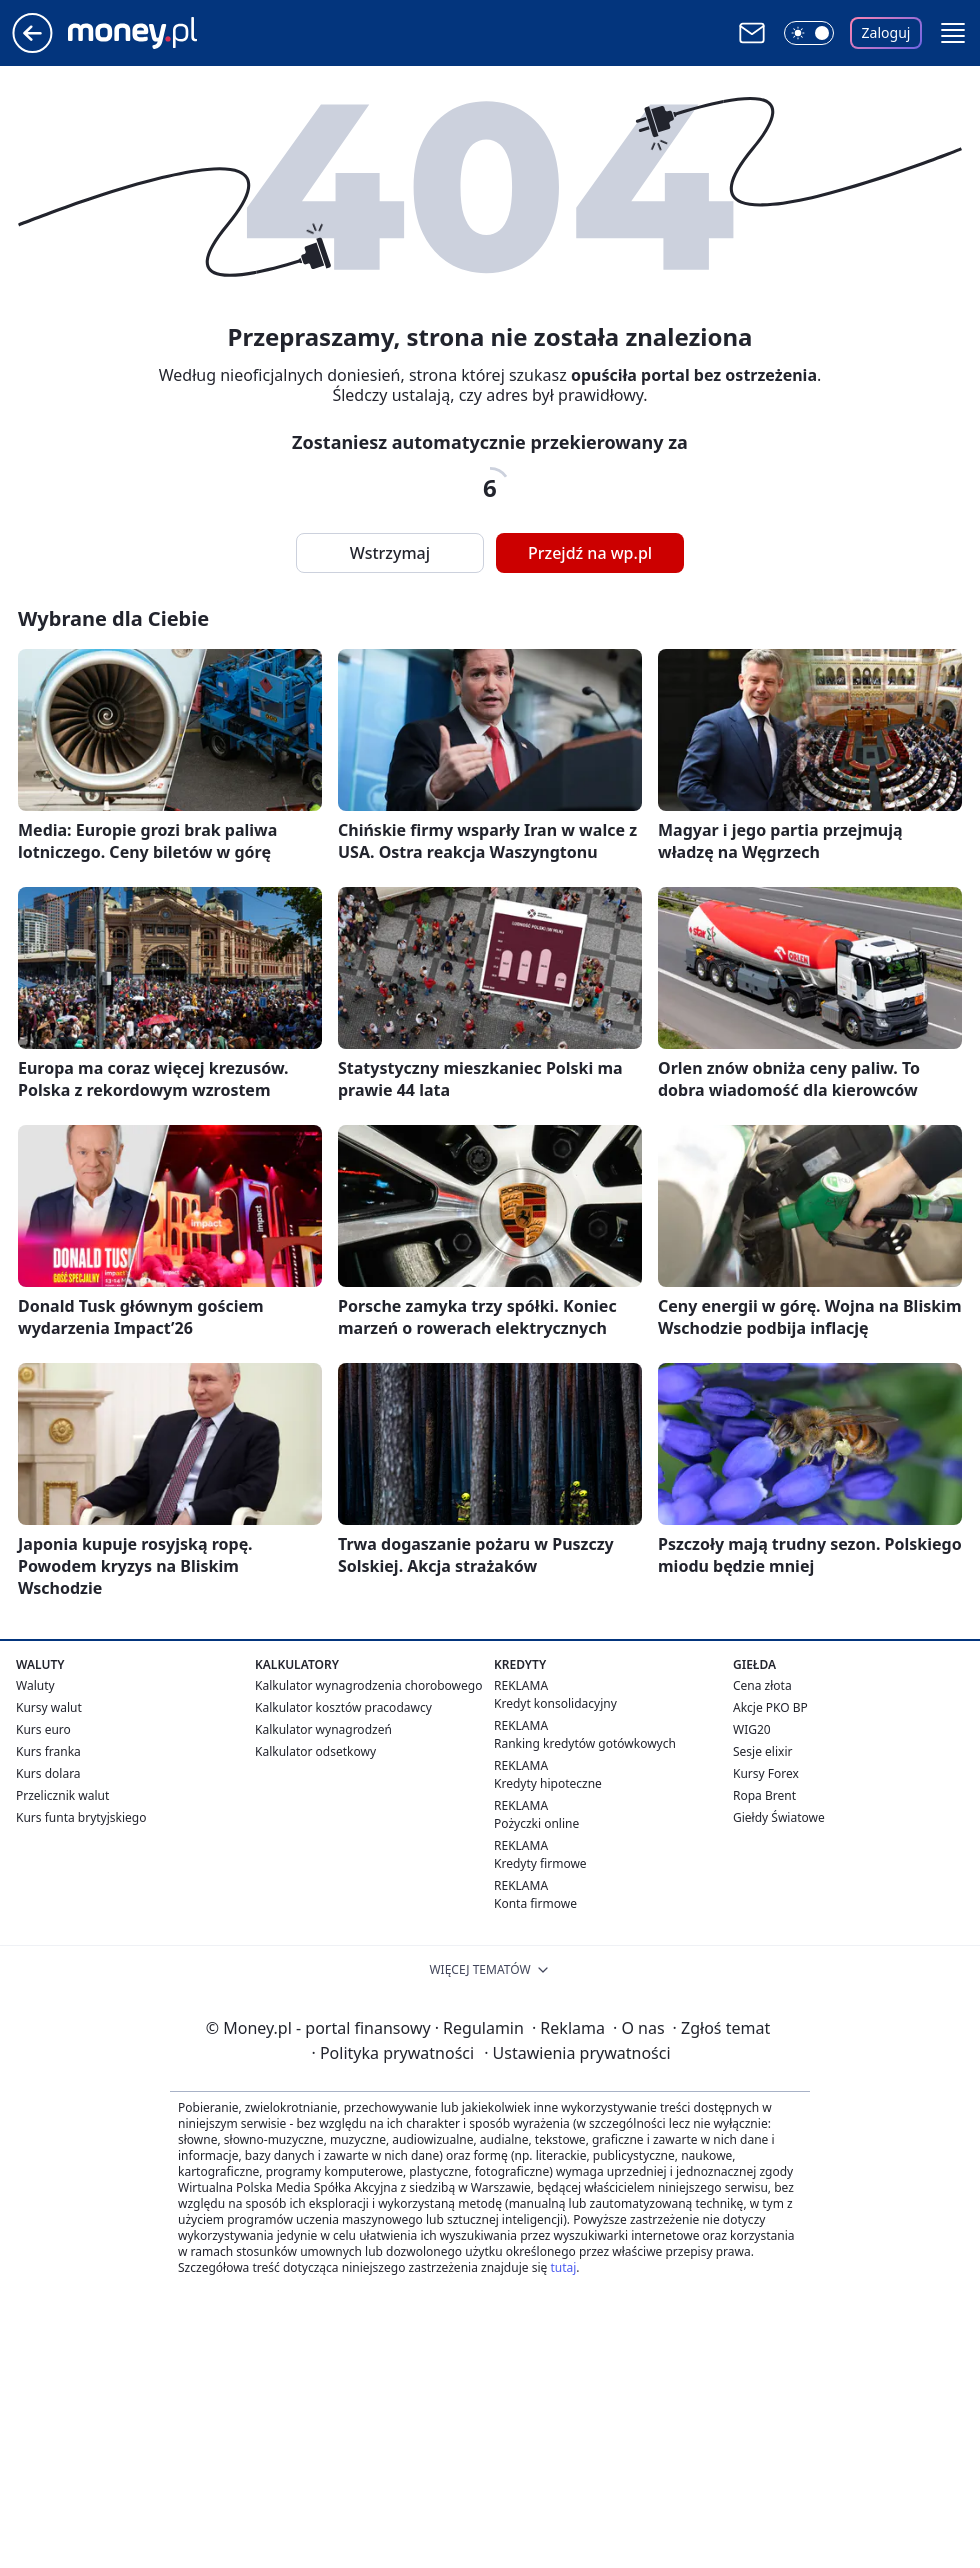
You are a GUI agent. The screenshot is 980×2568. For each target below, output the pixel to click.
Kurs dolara (48, 1773)
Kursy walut (49, 1707)
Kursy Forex (766, 1773)
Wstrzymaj (390, 553)
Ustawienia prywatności (577, 2053)
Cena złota (762, 1685)
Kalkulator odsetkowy (315, 1751)
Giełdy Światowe (779, 1817)
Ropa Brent (764, 1795)
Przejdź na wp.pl (590, 553)
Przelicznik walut (62, 1795)
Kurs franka (48, 1751)
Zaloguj (886, 32)
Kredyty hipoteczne (548, 1783)
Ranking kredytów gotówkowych (585, 1743)
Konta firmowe (535, 1903)
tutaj (563, 2267)
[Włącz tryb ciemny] (809, 33)
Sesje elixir (762, 1751)
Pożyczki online (536, 1823)
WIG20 (752, 1729)
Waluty (35, 1685)
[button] (953, 33)
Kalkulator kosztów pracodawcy (343, 1707)
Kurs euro (43, 1729)
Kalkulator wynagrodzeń (323, 1729)
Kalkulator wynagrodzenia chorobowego (368, 1685)
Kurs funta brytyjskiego (81, 1817)
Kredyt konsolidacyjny (555, 1703)
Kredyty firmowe (540, 1863)
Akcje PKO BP (770, 1707)
